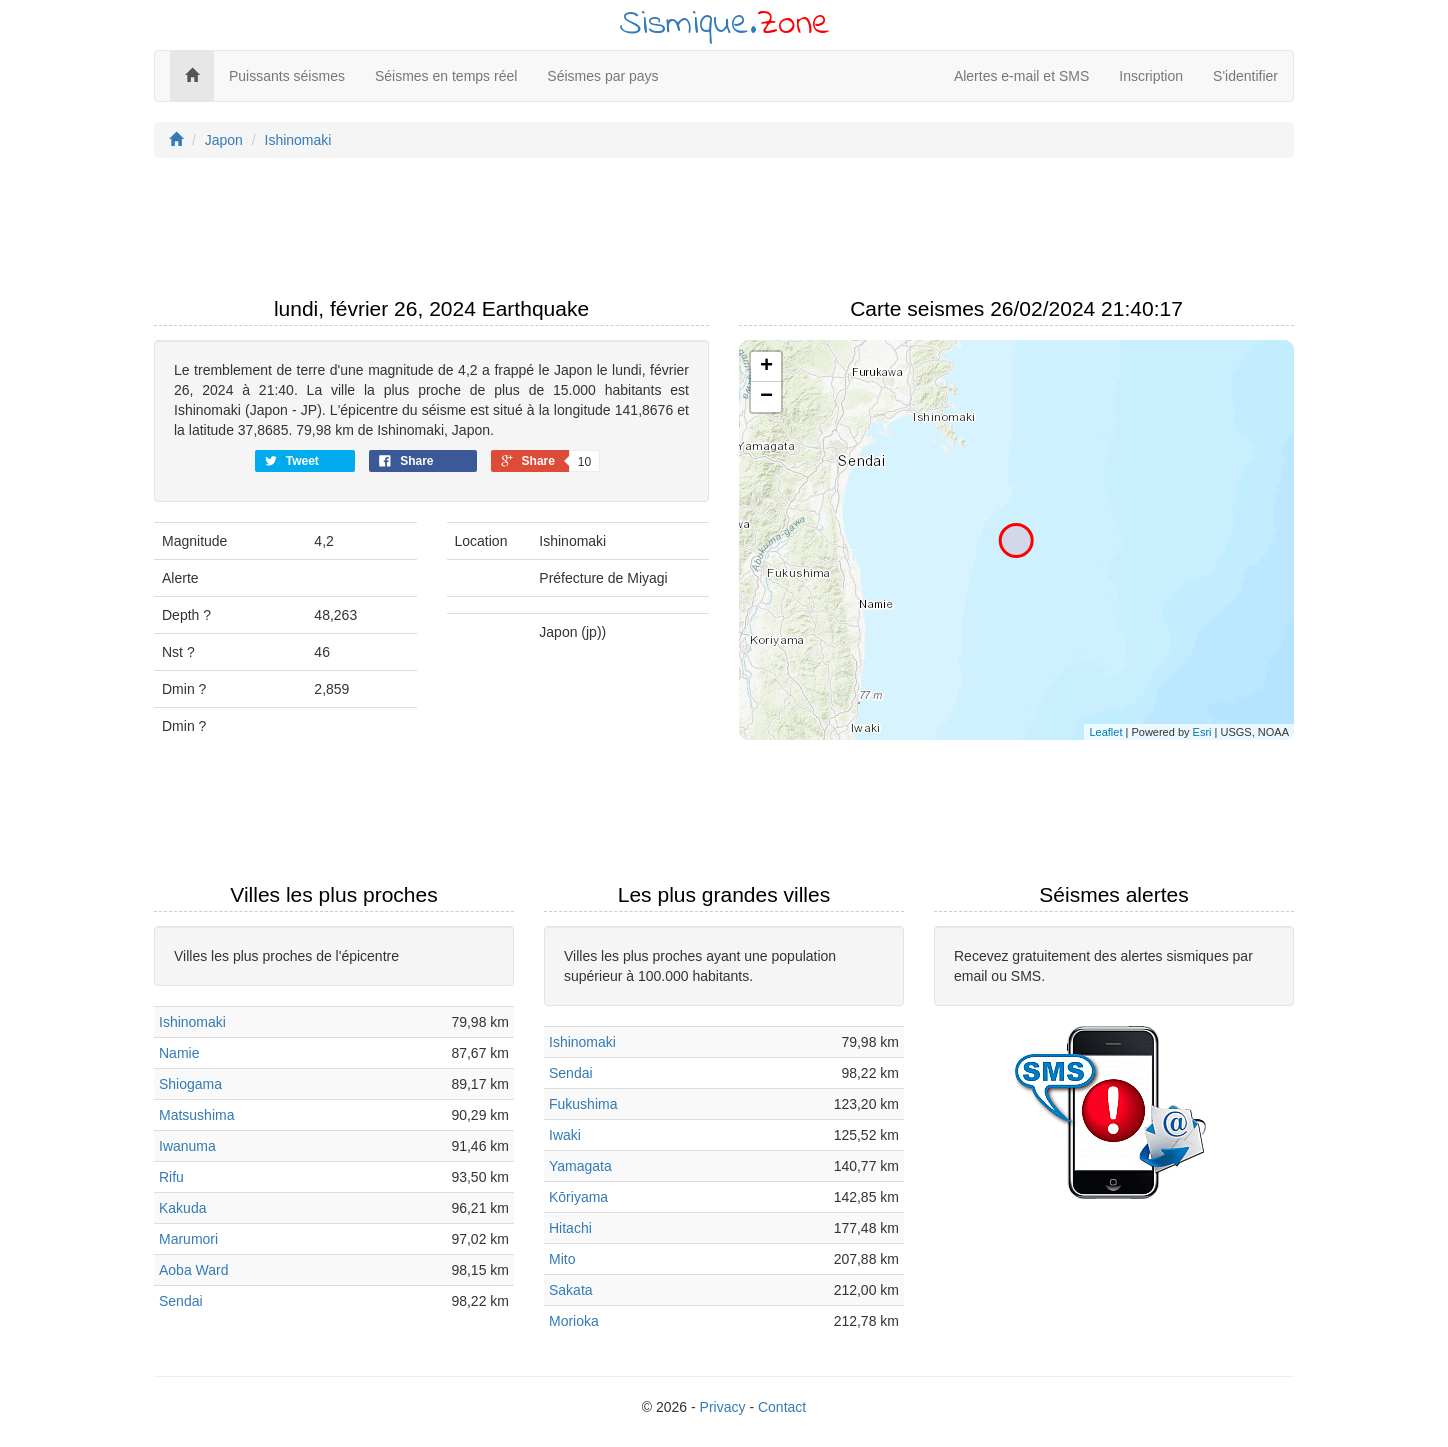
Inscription (1151, 76)
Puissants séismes (287, 76)
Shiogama (190, 1084)
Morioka (574, 1321)
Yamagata (580, 1166)
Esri (1202, 732)
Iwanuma (187, 1146)
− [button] (766, 397)
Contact (782, 1407)
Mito (562, 1259)
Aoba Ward (194, 1270)
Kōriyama (578, 1197)
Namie (179, 1053)
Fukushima (583, 1104)
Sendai (181, 1301)
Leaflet (1105, 732)
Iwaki (565, 1135)
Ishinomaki (298, 140)
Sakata (571, 1290)
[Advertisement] (724, 233)
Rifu (171, 1177)
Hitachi (570, 1228)
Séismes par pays (602, 76)
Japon (224, 140)
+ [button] (766, 367)
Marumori (188, 1239)
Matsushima (196, 1115)
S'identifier (1245, 76)
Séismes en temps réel (446, 76)
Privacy (723, 1407)
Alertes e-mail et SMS (1021, 76)
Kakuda (182, 1208)
